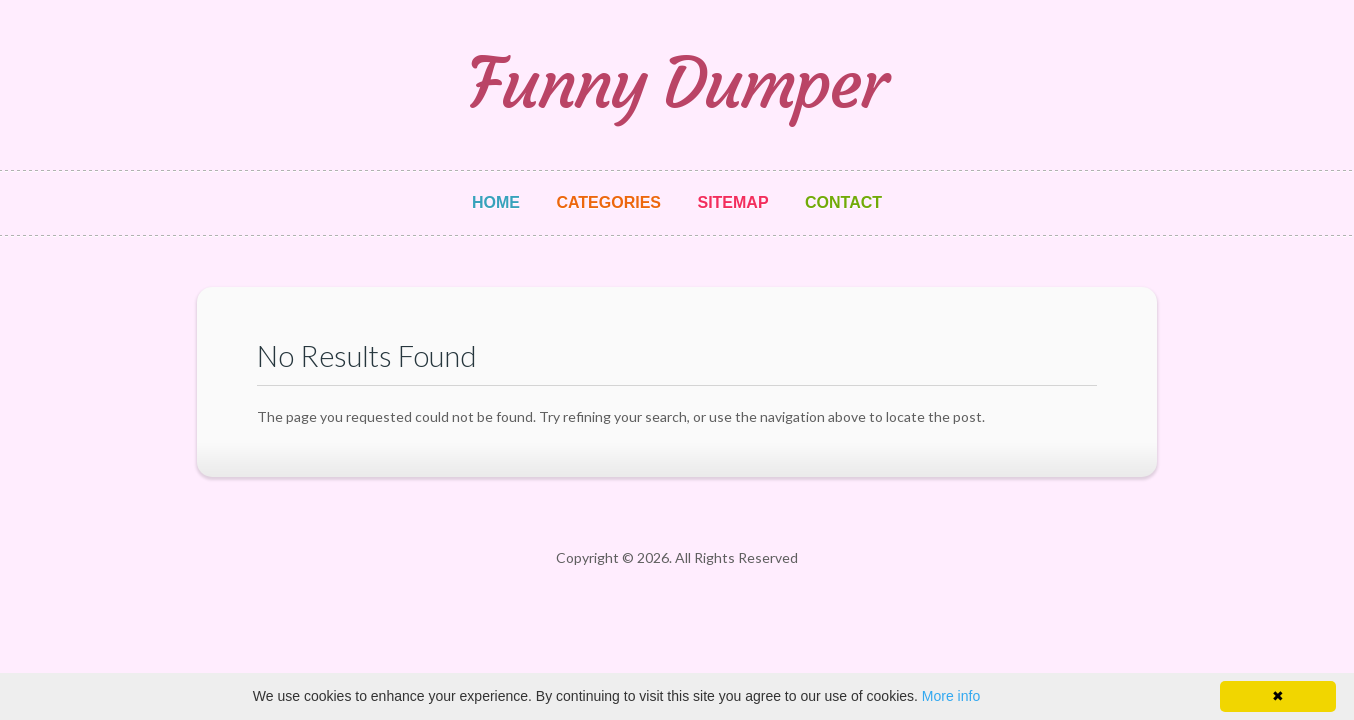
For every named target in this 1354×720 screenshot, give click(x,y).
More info (951, 696)
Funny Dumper (677, 84)
